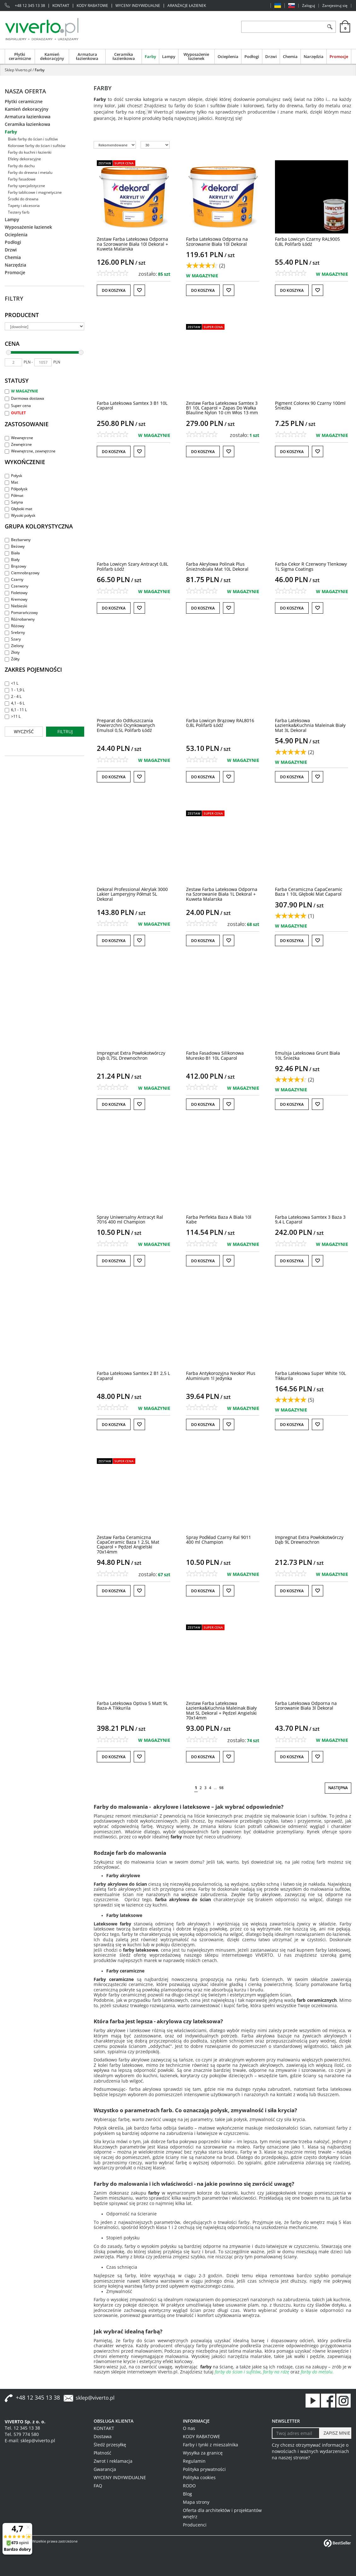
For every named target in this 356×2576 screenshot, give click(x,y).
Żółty (12, 659)
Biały (12, 559)
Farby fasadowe (22, 179)
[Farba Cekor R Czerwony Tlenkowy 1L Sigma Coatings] (311, 566)
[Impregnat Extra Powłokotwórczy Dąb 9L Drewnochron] (309, 1539)
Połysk (13, 475)
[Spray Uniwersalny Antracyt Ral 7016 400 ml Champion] (130, 1219)
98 (221, 1787)
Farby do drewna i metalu (30, 172)
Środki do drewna (23, 199)
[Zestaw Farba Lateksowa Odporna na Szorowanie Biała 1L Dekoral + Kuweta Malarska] (221, 894)
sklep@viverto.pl (95, 2397)
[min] (13, 362)
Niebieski (16, 606)
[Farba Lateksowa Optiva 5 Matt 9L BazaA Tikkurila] (132, 1705)
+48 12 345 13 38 (30, 6)
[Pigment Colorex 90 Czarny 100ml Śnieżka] (310, 405)
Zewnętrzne (18, 444)
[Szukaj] (330, 26)
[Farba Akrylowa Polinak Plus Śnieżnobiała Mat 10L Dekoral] (217, 566)
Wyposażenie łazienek (196, 56)
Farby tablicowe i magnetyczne (35, 192)
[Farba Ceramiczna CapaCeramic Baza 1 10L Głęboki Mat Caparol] (308, 891)
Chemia (290, 56)
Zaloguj (308, 6)
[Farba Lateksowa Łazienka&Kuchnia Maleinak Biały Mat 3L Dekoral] (310, 725)
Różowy (14, 625)
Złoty (12, 652)
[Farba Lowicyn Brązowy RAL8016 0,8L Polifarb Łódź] (220, 722)
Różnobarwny (20, 619)
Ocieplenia (228, 56)
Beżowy (15, 546)
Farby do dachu (21, 165)
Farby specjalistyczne (26, 185)
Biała (12, 553)
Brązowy (15, 566)
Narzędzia (314, 56)
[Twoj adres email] (295, 2433)
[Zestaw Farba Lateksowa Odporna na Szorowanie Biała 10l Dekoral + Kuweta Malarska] (132, 244)
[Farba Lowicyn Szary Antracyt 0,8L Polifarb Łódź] (132, 566)
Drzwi (271, 56)
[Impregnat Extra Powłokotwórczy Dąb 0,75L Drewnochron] (131, 1055)
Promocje (339, 56)
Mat (11, 482)
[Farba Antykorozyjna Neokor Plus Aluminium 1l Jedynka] (220, 1375)
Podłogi (251, 56)
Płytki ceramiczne (20, 56)
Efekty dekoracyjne (24, 159)
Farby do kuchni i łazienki (29, 152)
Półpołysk (16, 489)
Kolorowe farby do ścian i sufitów (36, 145)
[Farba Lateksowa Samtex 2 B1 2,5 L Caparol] (133, 1375)
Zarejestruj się (334, 6)
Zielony (14, 645)
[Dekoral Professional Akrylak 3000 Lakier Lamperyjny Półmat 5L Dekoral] (132, 894)
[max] (43, 362)
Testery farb (18, 212)
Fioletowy (16, 592)
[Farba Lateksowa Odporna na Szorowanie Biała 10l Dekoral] (217, 241)
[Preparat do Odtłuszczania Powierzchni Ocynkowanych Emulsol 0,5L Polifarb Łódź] (126, 725)
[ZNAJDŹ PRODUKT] (283, 26)
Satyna (14, 502)
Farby (150, 56)
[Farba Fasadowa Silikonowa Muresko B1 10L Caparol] (215, 1055)
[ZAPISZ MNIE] (335, 2433)
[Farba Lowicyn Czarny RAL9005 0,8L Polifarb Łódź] (307, 241)
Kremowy (16, 599)
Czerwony (16, 586)
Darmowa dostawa (24, 398)
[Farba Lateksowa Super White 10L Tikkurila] (310, 1375)
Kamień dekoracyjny (52, 56)
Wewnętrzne (19, 437)
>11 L (12, 716)
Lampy (168, 56)
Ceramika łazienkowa (124, 56)
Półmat (14, 495)
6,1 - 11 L (16, 709)
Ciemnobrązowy (22, 572)
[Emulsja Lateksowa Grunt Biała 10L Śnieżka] (307, 1055)
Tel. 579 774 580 (22, 2434)
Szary (13, 639)
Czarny (14, 579)
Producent (22, 315)
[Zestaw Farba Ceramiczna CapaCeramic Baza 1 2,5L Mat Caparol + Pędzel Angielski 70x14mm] (128, 1544)
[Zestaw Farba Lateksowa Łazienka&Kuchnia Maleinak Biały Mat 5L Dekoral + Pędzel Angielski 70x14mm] (221, 1710)
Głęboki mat (18, 508)
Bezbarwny (18, 539)
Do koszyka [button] (113, 290)
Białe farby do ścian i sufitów (33, 139)
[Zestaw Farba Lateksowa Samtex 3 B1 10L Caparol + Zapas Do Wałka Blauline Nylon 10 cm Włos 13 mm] (222, 408)
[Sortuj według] (115, 145)
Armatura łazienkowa (87, 56)
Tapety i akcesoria (24, 205)
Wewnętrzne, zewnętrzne (30, 451)
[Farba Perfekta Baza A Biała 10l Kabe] (218, 1219)
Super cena (18, 405)
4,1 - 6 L (15, 703)
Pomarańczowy (21, 612)
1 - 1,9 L (15, 690)
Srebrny (15, 632)
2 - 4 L (13, 696)
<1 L (11, 683)
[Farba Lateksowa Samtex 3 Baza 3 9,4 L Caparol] (310, 1219)
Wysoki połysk (20, 515)
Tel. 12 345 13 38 (22, 2428)
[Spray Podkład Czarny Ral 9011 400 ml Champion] (218, 1539)
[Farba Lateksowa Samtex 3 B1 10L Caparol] (132, 405)
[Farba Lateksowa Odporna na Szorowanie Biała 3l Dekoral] (306, 1705)
